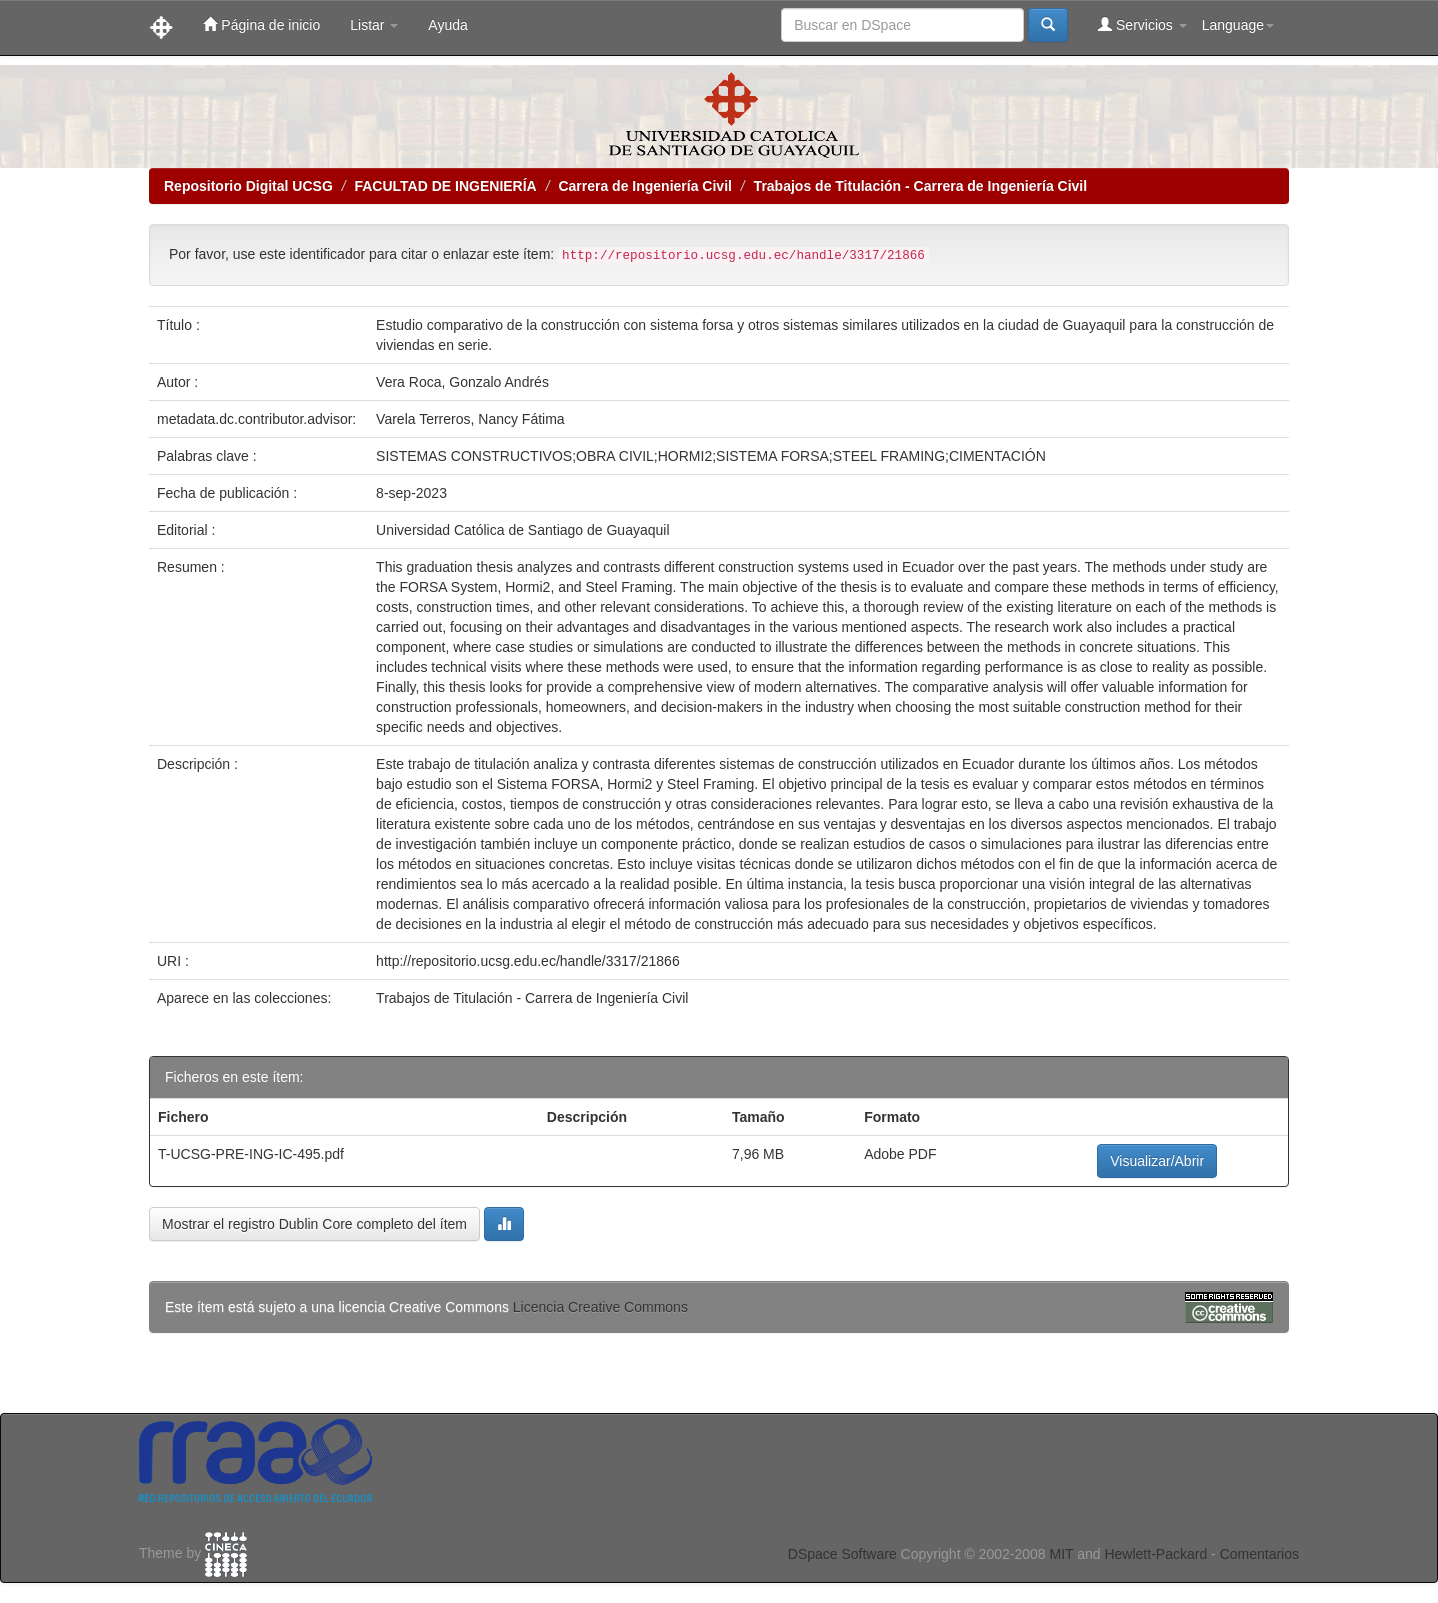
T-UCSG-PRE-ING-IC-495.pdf (251, 1154)
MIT (1061, 1554)
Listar (374, 25)
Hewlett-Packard (1155, 1554)
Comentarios (1259, 1554)
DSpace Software (842, 1554)
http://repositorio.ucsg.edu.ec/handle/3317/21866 (528, 961)
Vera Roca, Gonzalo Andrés (462, 382)
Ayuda (447, 25)
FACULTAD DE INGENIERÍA (445, 186)
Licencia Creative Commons (600, 1307)
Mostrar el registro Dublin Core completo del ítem (314, 1224)
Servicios (1142, 24)
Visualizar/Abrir (1157, 1161)
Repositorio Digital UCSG (248, 186)
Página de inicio (261, 24)
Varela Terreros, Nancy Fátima (470, 419)
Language (1238, 25)
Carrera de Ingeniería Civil (645, 186)
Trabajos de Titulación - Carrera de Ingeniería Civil (921, 186)
